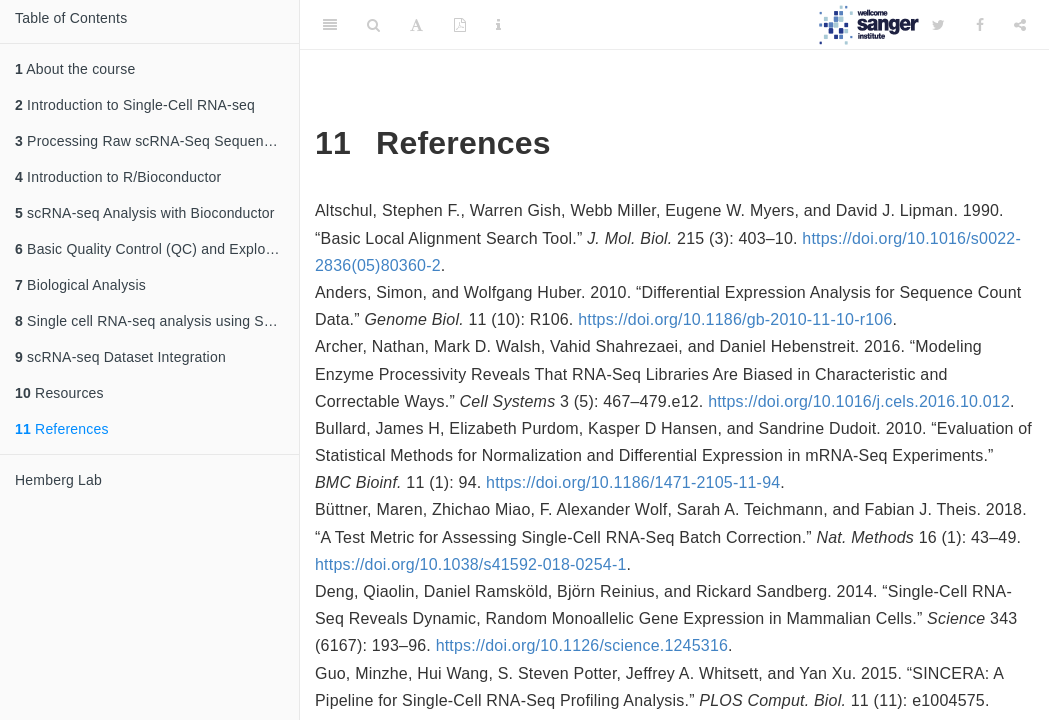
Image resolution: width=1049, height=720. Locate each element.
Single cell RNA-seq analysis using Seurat (156, 321)
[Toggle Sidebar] (330, 25)
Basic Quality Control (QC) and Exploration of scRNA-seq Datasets (157, 249)
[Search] (373, 25)
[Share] (1020, 25)
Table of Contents (71, 18)
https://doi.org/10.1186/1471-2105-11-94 (633, 482)
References (62, 429)
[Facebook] (980, 25)
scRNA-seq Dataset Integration (120, 357)
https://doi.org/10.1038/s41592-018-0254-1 (471, 564)
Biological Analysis (80, 285)
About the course (75, 69)
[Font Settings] (416, 25)
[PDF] (460, 25)
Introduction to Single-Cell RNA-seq (135, 105)
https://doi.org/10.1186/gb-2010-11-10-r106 (735, 319)
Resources (59, 393)
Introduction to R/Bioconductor (118, 177)
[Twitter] (938, 25)
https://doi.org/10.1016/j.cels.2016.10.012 (859, 401)
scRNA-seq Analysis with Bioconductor (145, 213)
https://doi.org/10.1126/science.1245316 (582, 645)
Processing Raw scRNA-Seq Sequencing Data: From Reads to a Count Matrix (157, 141)
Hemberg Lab (58, 480)
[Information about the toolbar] (498, 25)
